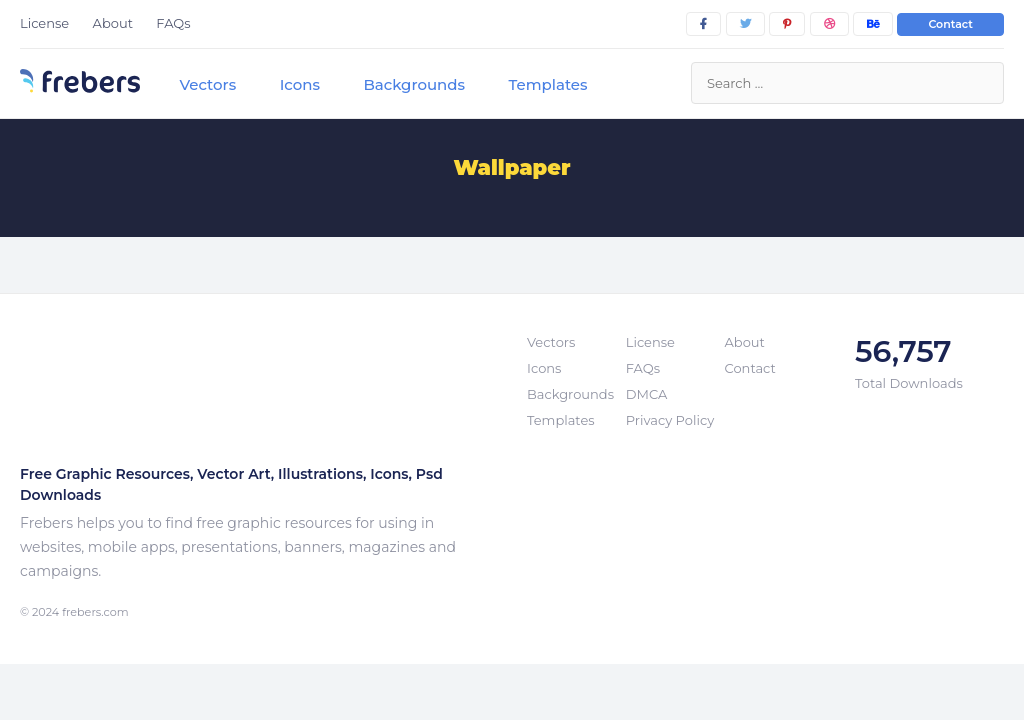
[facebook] (703, 24)
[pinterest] (787, 24)
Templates (547, 84)
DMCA (646, 394)
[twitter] (745, 24)
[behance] (873, 24)
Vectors (207, 84)
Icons (300, 84)
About (113, 23)
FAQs (173, 23)
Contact (950, 24)
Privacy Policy (670, 420)
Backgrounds (414, 84)
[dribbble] (829, 24)
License (44, 23)
